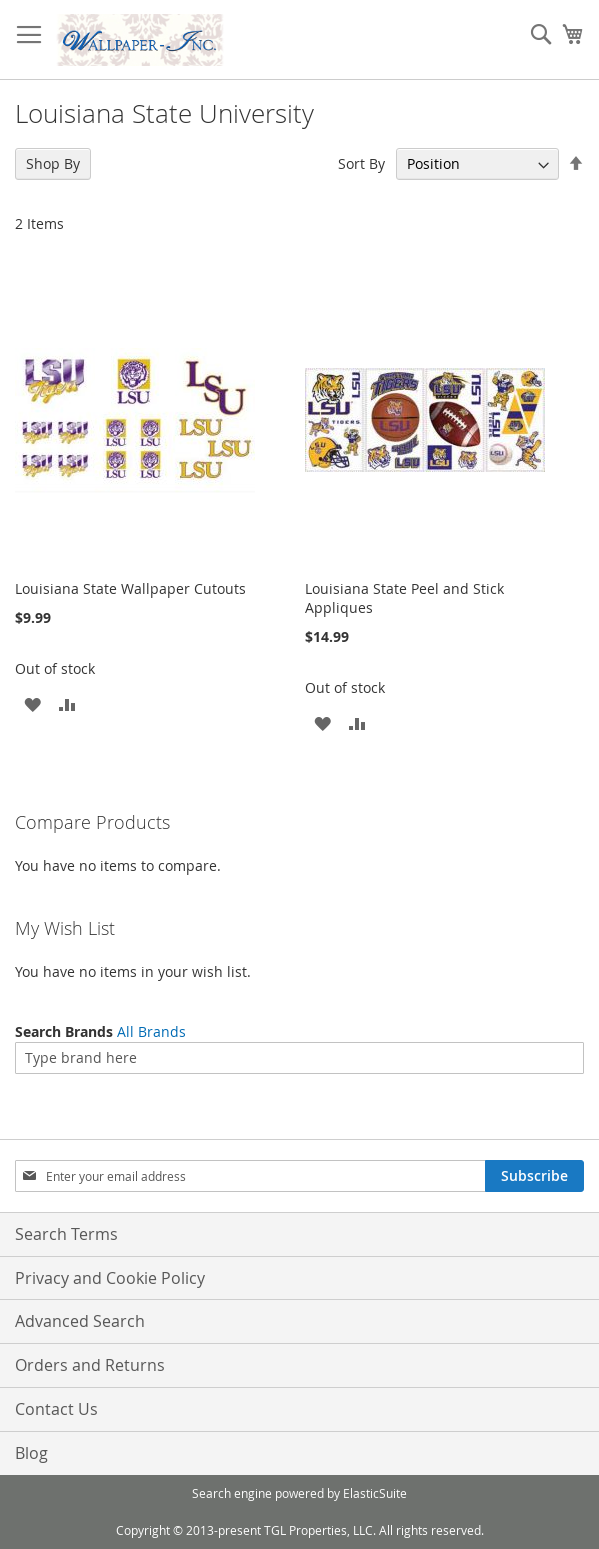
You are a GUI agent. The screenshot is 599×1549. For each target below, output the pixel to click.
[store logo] (140, 40)
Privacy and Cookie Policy (110, 1278)
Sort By (361, 163)
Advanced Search (80, 1321)
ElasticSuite (375, 1493)
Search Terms (66, 1234)
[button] (32, 703)
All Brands (151, 1031)
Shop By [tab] (53, 163)
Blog (31, 1453)
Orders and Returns (90, 1365)
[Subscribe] (534, 1176)
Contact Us (56, 1409)
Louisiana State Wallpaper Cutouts (130, 588)
